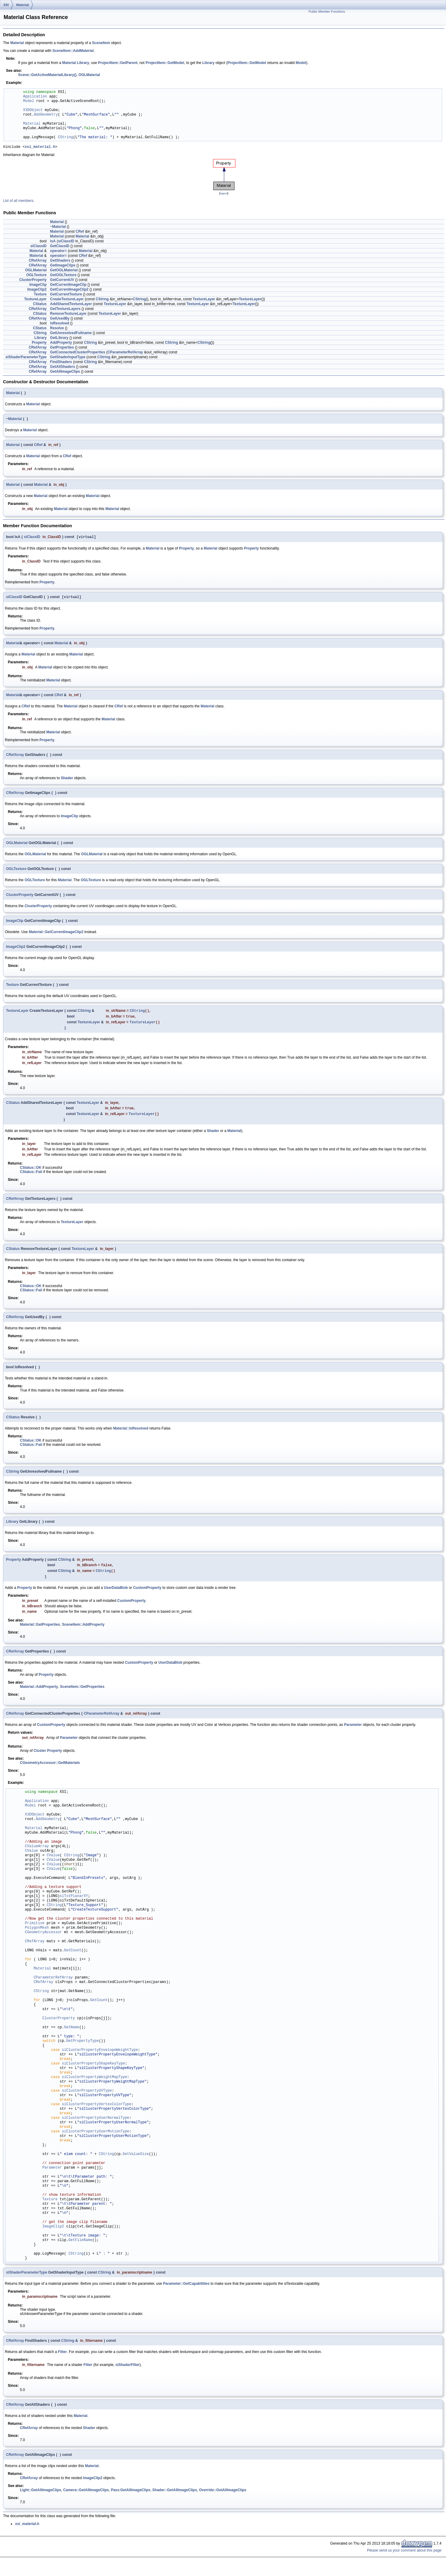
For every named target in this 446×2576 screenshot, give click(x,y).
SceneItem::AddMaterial (73, 51)
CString (65, 137)
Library (83, 63)
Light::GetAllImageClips (40, 2496)
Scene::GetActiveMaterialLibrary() (47, 75)
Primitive (35, 1929)
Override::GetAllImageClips (223, 2496)
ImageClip (37, 285)
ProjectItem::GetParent (118, 63)
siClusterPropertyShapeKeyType (93, 2070)
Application (35, 96)
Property (39, 343)
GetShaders (60, 261)
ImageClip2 (36, 290)
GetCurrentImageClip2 (69, 290)
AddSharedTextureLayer (71, 305)
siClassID (66, 242)
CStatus (39, 305)
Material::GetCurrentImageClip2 (56, 934)
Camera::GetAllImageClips (86, 2496)
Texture (40, 295)
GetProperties (62, 348)
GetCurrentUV (62, 281)
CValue (31, 1857)
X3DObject (33, 110)
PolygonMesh (37, 1934)
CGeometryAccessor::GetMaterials (50, 1769)
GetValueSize (136, 2160)
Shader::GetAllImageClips (174, 2496)
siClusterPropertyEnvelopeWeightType (100, 2056)
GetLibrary (59, 338)
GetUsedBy (60, 319)
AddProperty (61, 343)
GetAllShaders (62, 367)
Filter (62, 2358)
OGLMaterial (89, 75)
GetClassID (59, 247)
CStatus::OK (30, 1173)
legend (224, 194)
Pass (115, 2496)
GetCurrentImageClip (68, 285)
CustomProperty (147, 1594)
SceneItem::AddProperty (83, 1631)
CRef (80, 232)
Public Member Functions (327, 11)
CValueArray (37, 1852)
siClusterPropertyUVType (87, 2097)
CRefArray (37, 261)
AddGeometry (46, 114)
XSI (6, 5)
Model (301, 63)
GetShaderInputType (67, 358)
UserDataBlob (116, 1594)
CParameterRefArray (125, 353)
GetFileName (80, 2246)
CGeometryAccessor (43, 1938)
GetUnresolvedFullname (71, 334)
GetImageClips (62, 266)
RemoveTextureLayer (68, 314)
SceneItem (101, 43)
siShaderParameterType (26, 358)
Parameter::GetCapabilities (186, 2290)
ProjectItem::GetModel (164, 63)
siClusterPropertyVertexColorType (96, 2110)
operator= (58, 252)
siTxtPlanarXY (74, 1902)
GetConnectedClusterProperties (77, 353)
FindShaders (61, 363)
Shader (67, 780)
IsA (53, 242)
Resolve (57, 329)
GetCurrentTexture (66, 295)
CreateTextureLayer (67, 300)
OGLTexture (36, 276)
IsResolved (59, 324)
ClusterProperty (33, 281)
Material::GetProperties (40, 1631)
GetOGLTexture (63, 276)
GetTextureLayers (65, 310)
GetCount (72, 1956)
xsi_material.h (40, 147)
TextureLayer (35, 300)
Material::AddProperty (39, 1693)
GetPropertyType (82, 2047)
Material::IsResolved (130, 1433)
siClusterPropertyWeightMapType (94, 2083)
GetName (71, 2033)
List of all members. (18, 201)
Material (22, 5)
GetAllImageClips (65, 372)
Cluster (39, 1757)
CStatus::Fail (31, 1177)
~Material (58, 227)
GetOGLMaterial (64, 271)
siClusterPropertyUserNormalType (95, 2124)
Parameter (353, 1731)
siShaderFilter (128, 2371)
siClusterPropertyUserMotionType (95, 2138)
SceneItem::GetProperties (82, 1693)
